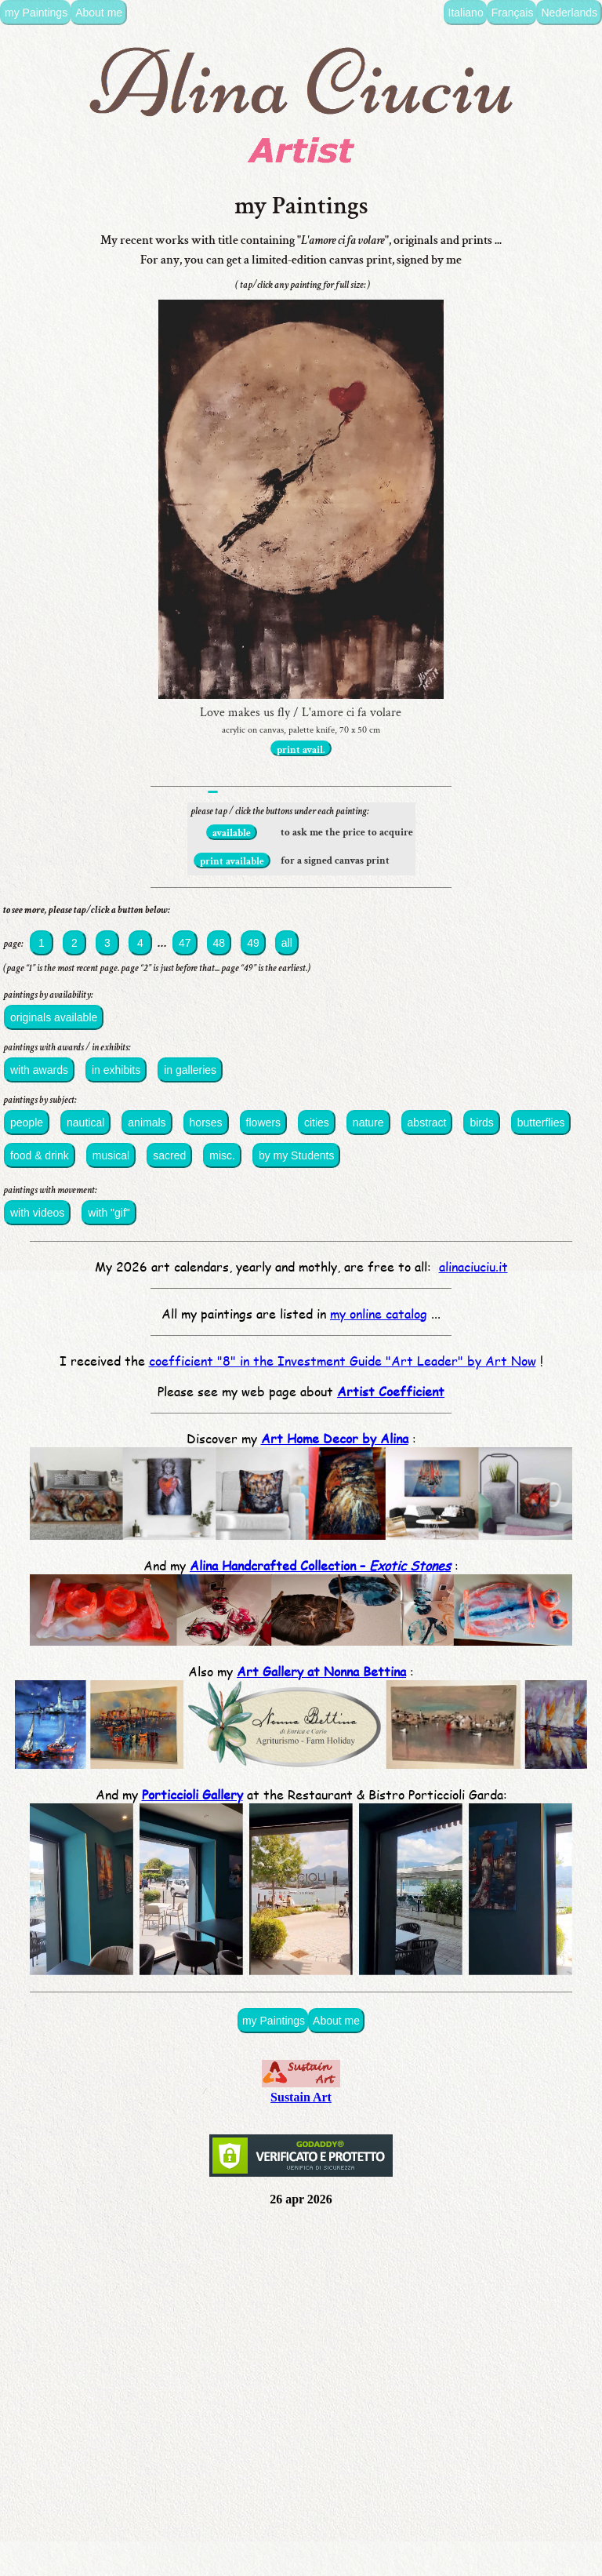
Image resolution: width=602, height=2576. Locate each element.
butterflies (541, 1122)
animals (146, 1122)
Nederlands (569, 12)
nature (368, 1122)
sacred (169, 1155)
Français (512, 12)
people (26, 1122)
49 (253, 943)
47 (185, 943)
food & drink (39, 1155)
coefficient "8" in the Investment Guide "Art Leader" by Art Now (342, 1361)
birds (481, 1122)
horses (206, 1122)
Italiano (466, 12)
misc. (222, 1155)
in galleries (190, 1070)
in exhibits (116, 1070)
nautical (85, 1122)
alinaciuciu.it (473, 1266)
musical (110, 1155)
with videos (37, 1212)
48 (219, 943)
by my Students (297, 1155)
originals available (53, 1017)
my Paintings (36, 12)
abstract (427, 1122)
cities (316, 1122)
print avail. (301, 750)
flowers (263, 1122)
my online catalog (378, 1313)
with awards (39, 1070)
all (286, 943)
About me (98, 12)
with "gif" (109, 1212)
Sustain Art (301, 2090)
